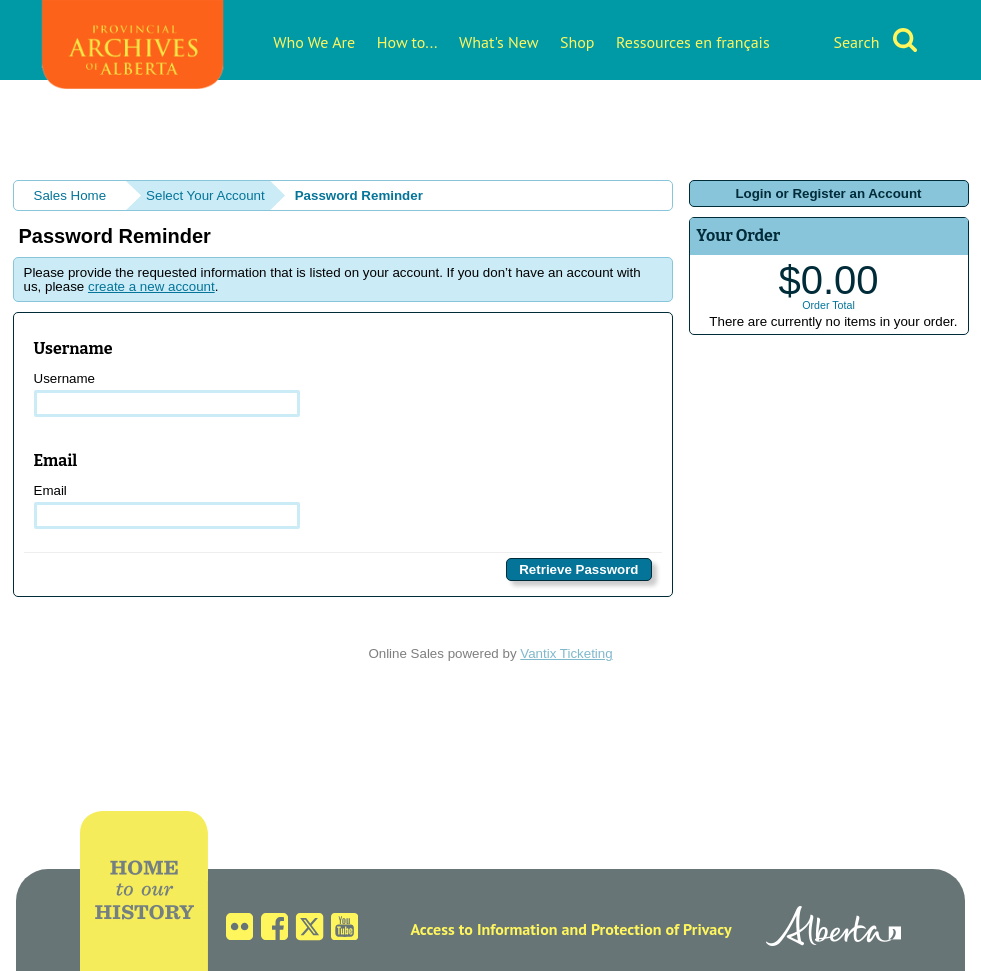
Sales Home (70, 195)
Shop (577, 42)
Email (167, 506)
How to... (407, 42)
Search (856, 42)
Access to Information (483, 929)
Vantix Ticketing (566, 653)
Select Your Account (205, 195)
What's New (498, 42)
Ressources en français (693, 42)
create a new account (151, 286)
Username (167, 394)
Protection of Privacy (661, 929)
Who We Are (314, 42)
